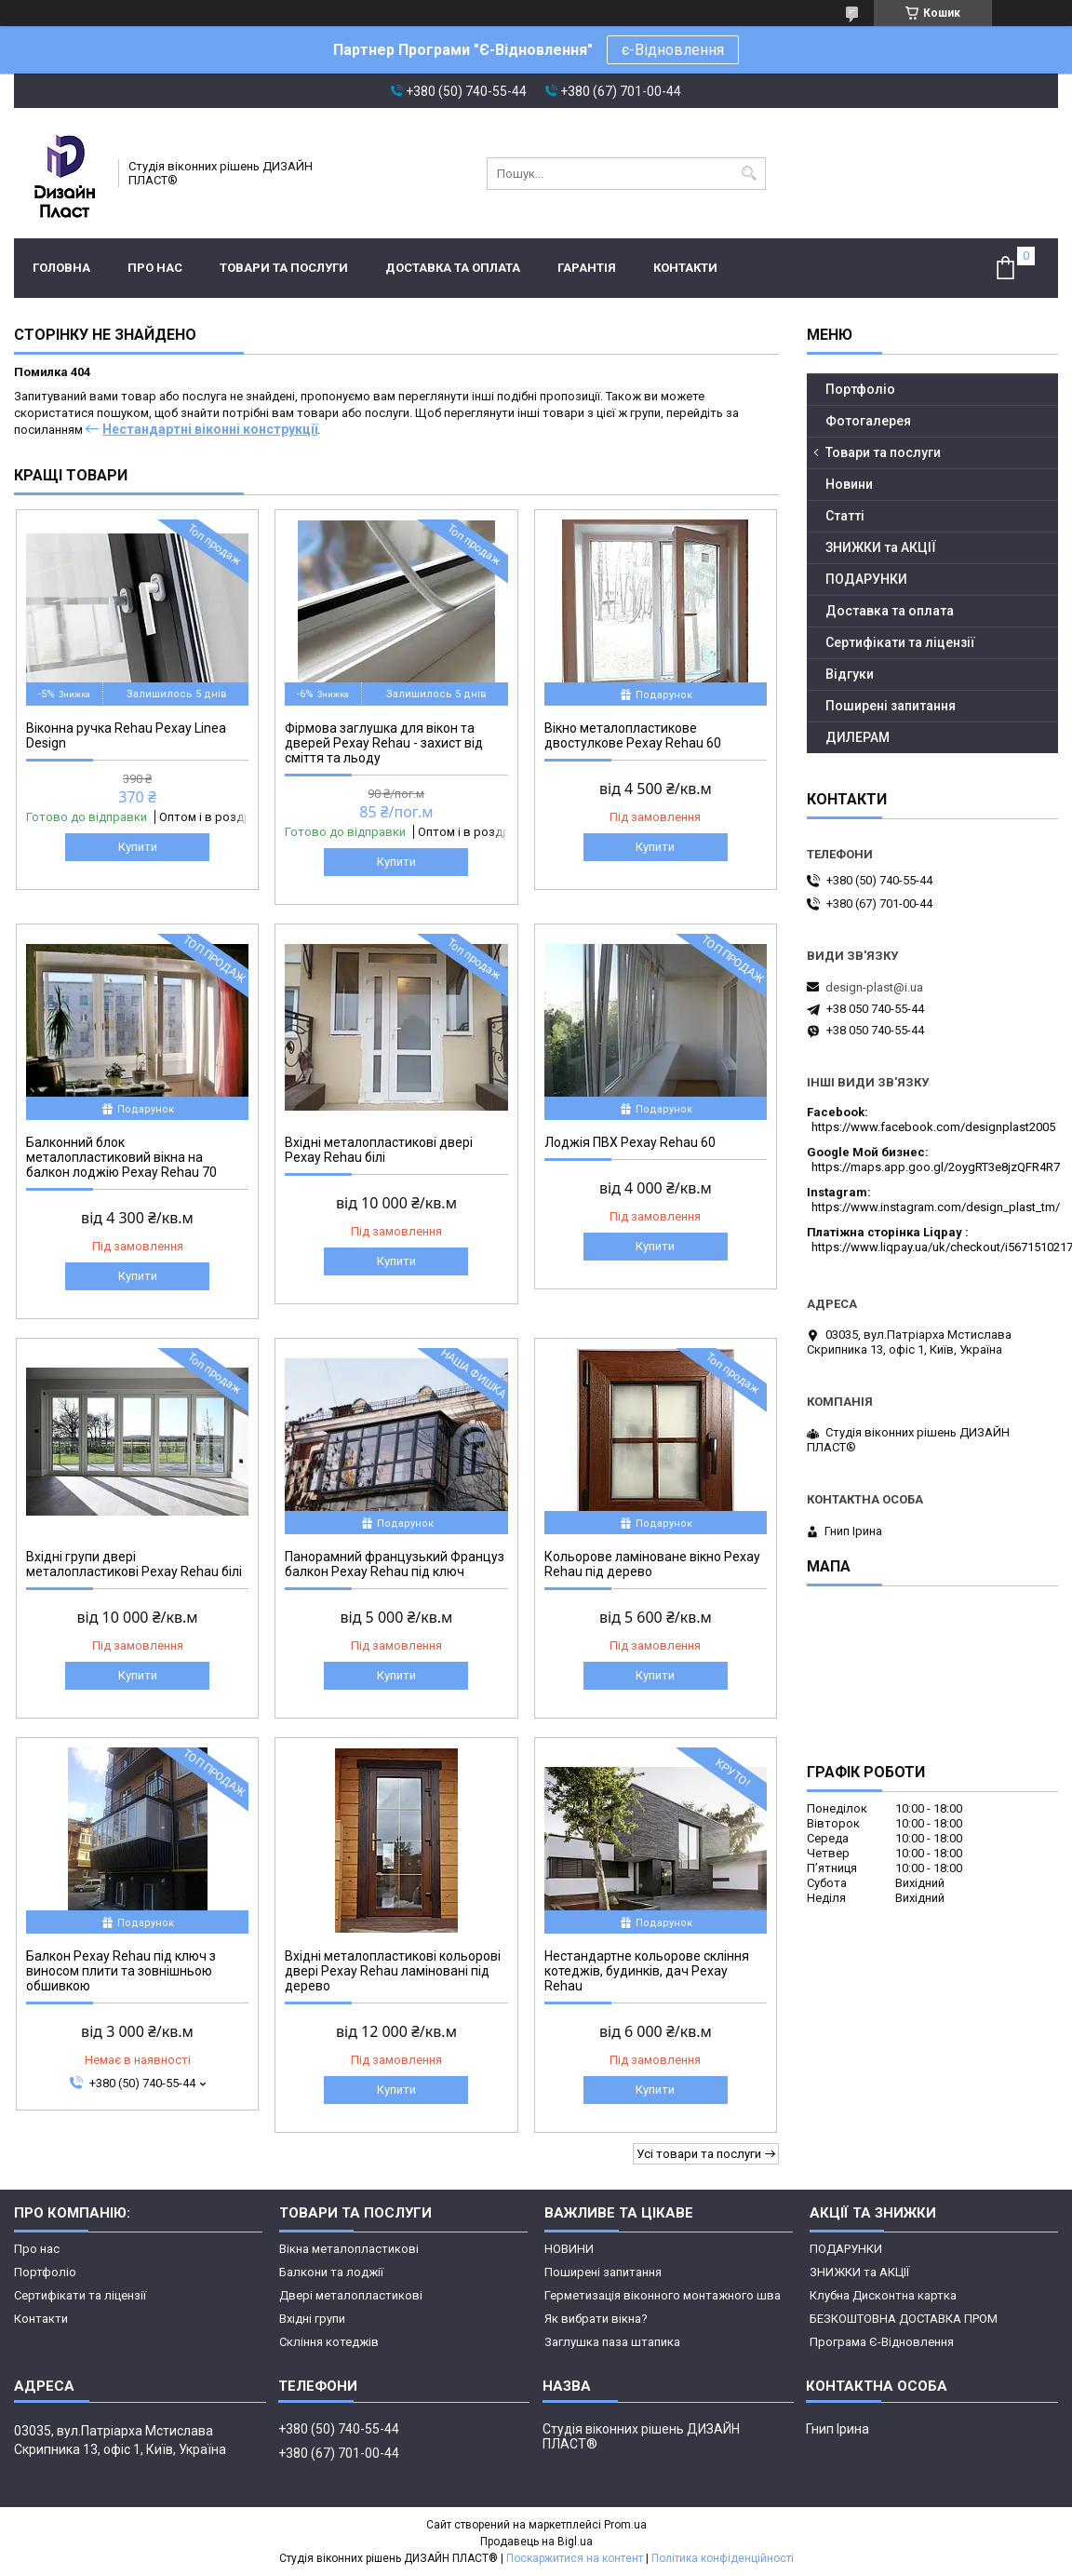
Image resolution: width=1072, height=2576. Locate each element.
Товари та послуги (284, 268)
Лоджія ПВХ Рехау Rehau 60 (630, 1142)
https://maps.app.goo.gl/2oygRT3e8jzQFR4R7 (935, 1167)
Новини (849, 484)
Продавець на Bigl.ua (536, 2541)
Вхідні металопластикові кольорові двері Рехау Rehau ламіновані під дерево (393, 1971)
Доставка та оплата (452, 268)
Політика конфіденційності (722, 2558)
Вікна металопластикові (349, 2249)
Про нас (154, 268)
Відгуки (849, 674)
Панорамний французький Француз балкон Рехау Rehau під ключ (394, 1564)
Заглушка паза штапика (612, 2342)
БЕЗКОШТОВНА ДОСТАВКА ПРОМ (904, 2319)
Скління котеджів (329, 2342)
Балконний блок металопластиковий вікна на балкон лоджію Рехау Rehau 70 (121, 1157)
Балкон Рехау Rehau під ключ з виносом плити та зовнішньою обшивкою (121, 1971)
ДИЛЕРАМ (857, 737)
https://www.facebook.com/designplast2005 (933, 1127)
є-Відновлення (673, 50)
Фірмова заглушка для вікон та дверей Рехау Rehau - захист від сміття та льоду (384, 743)
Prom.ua (625, 2524)
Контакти (685, 268)
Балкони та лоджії (331, 2272)
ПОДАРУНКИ (866, 579)
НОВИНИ (569, 2249)
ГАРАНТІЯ (586, 268)
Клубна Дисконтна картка (883, 2295)
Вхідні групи (312, 2319)
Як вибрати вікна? (596, 2319)
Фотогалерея (868, 420)
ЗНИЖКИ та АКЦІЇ (880, 547)
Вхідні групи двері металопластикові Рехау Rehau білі (134, 1564)
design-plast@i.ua (874, 987)
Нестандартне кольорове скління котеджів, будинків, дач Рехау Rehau (646, 1971)
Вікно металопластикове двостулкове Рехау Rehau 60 (632, 735)
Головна (61, 268)
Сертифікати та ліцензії (900, 642)
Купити (137, 847)
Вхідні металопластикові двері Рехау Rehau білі (379, 1150)
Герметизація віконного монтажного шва (662, 2295)
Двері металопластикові (350, 2295)
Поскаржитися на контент (574, 2558)
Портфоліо (860, 389)
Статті (844, 515)
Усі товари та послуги (698, 2154)
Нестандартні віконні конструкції (209, 429)
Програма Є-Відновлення (882, 2342)
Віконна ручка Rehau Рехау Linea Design (126, 735)
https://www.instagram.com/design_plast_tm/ (935, 1207)
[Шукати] (749, 173)
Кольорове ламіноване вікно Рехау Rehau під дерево (652, 1564)
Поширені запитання (890, 705)
